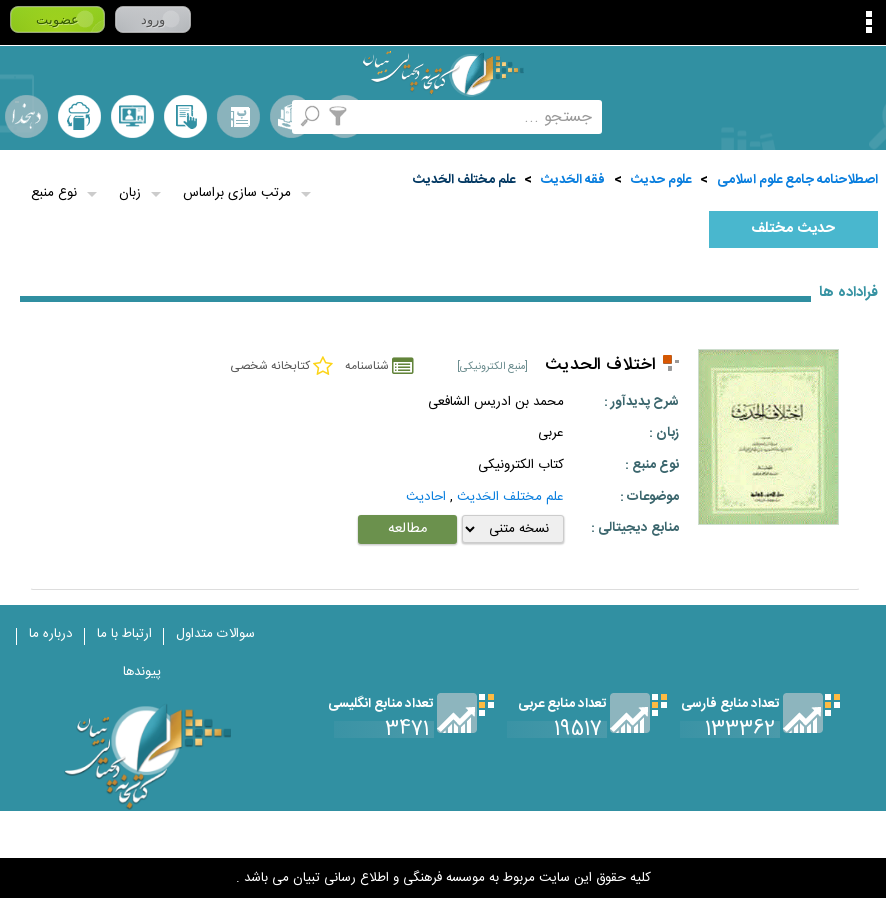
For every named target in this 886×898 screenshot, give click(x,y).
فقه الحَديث (573, 180)
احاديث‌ (426, 497)
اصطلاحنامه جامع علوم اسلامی (797, 180)
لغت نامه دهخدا (26, 116)
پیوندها (142, 672)
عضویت (57, 19)
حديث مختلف (793, 229)
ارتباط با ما (124, 634)
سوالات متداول (215, 634)
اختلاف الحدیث (600, 365)
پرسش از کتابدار (132, 116)
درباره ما (51, 634)
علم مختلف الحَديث (464, 180)
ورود (153, 19)
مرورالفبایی (238, 116)
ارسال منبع (79, 116)
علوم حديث (661, 180)
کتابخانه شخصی (185, 116)
